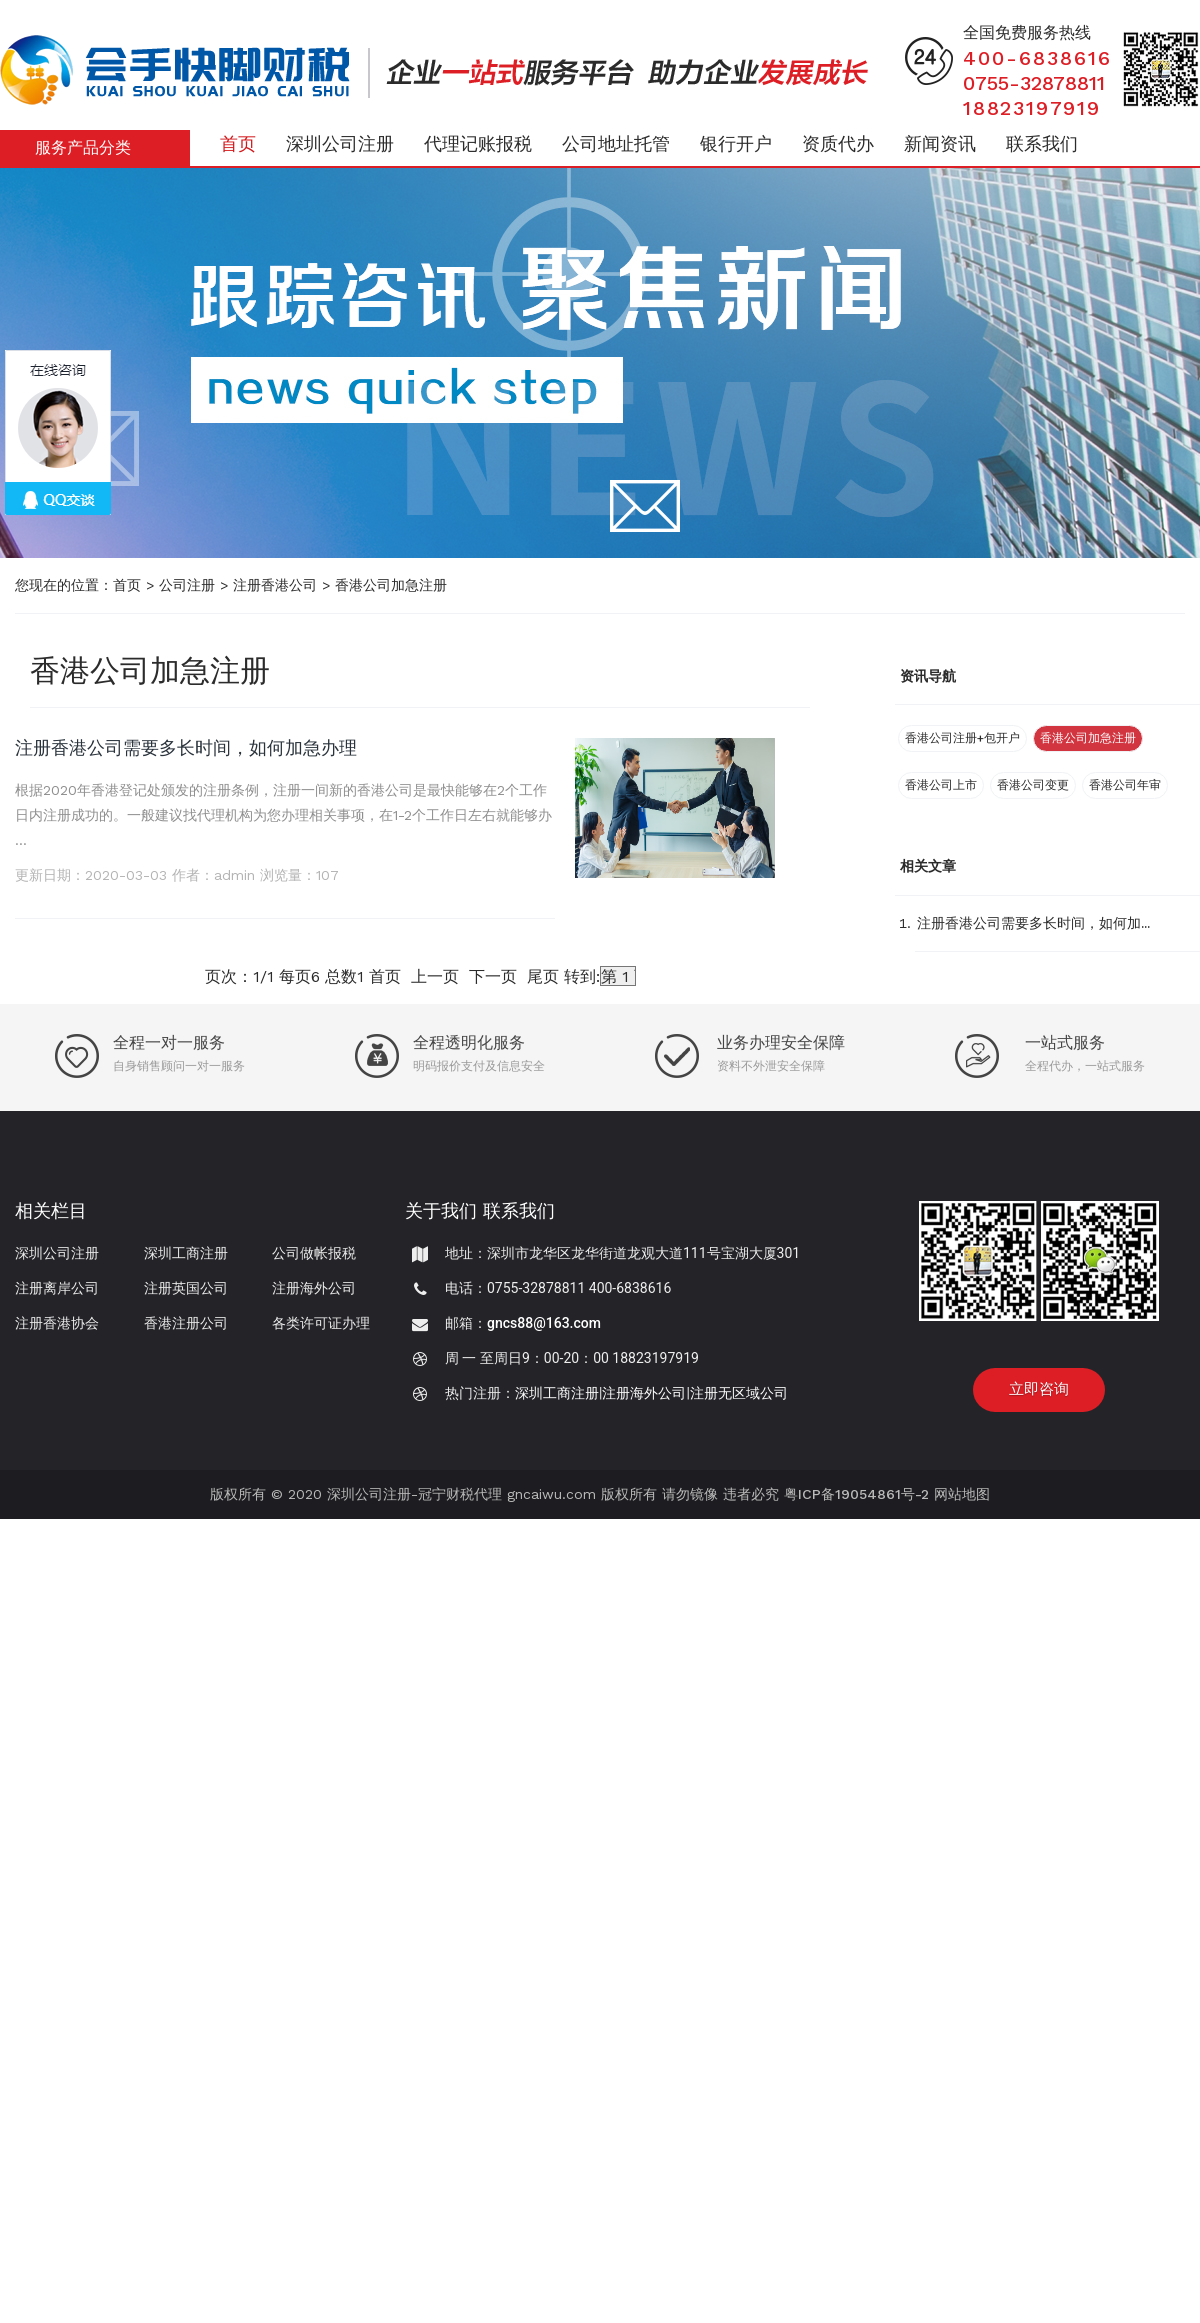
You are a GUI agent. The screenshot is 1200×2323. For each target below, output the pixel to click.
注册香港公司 (275, 585)
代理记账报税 (478, 143)
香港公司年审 (1125, 785)
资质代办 (838, 143)
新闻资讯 (940, 143)
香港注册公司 (186, 1323)
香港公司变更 (1033, 785)
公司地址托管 (616, 143)
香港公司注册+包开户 (962, 738)
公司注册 (187, 585)
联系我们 (1042, 143)
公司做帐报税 (314, 1253)
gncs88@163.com (544, 1323)
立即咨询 (1039, 1389)
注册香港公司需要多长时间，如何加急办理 (186, 747)
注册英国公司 (186, 1288)
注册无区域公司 (739, 1393)
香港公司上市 (941, 785)
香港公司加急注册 (391, 585)
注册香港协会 (57, 1323)
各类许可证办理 (321, 1323)
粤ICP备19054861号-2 (856, 1494)
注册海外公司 (314, 1288)
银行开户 (736, 143)
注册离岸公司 (57, 1288)
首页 (238, 143)
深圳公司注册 (340, 143)
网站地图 (962, 1494)
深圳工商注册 (186, 1253)
